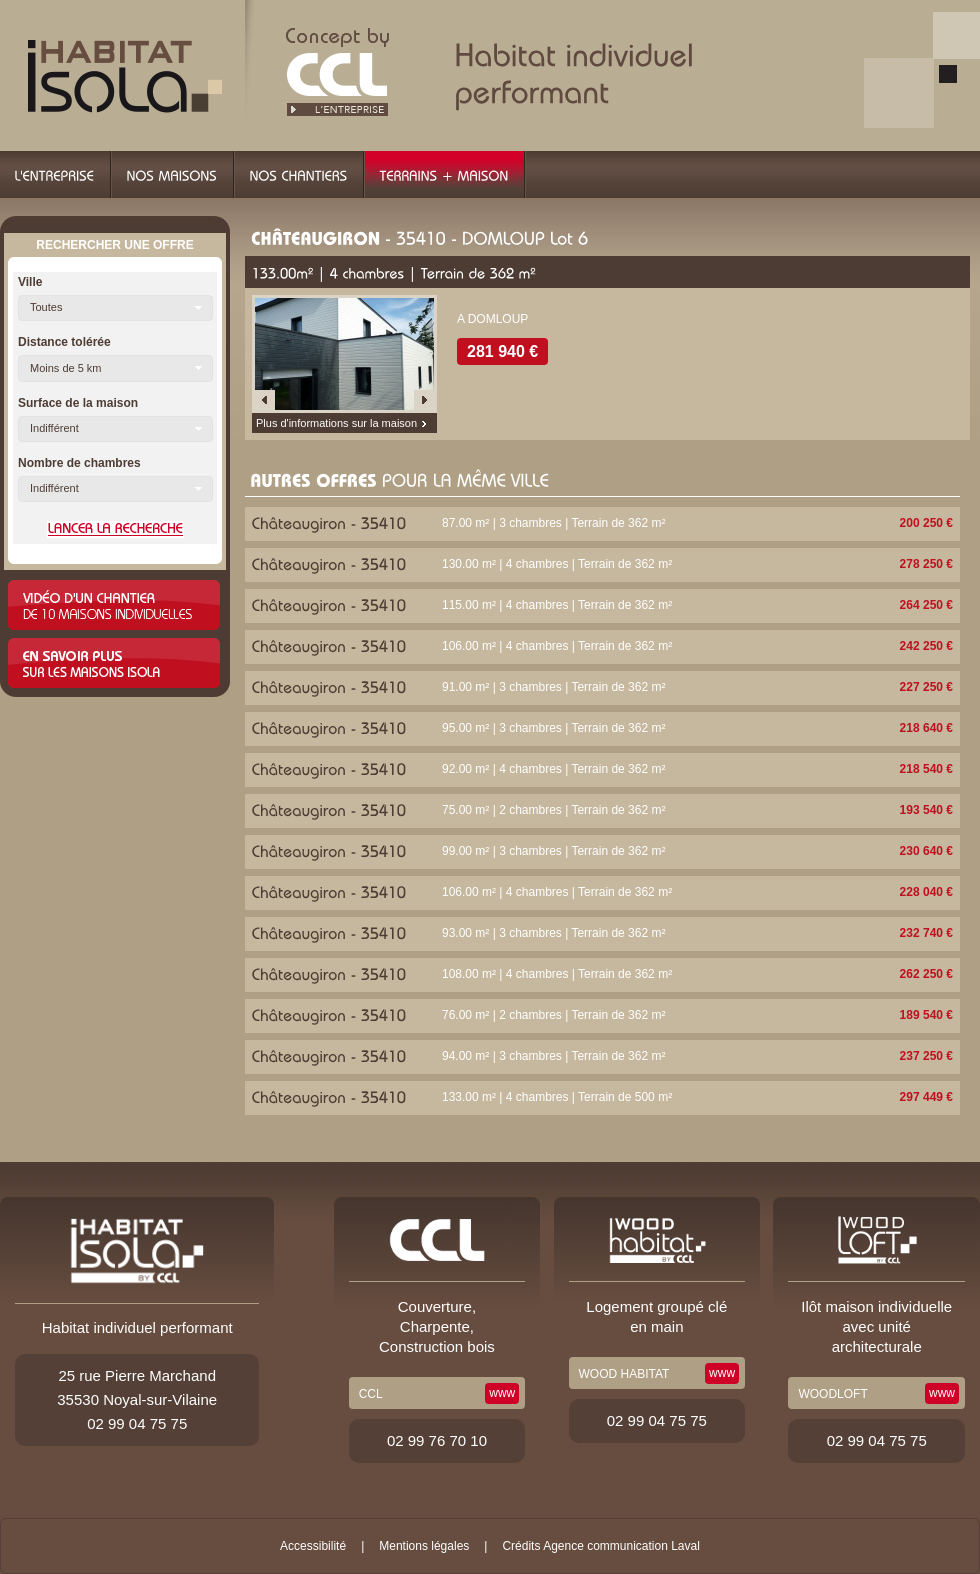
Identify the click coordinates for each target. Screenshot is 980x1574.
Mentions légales (424, 1546)
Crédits (521, 1546)
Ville (30, 282)
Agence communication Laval (621, 1546)
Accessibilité (313, 1546)
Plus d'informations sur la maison (336, 423)
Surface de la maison (78, 403)
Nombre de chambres (79, 463)
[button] (115, 308)
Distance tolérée (64, 342)
